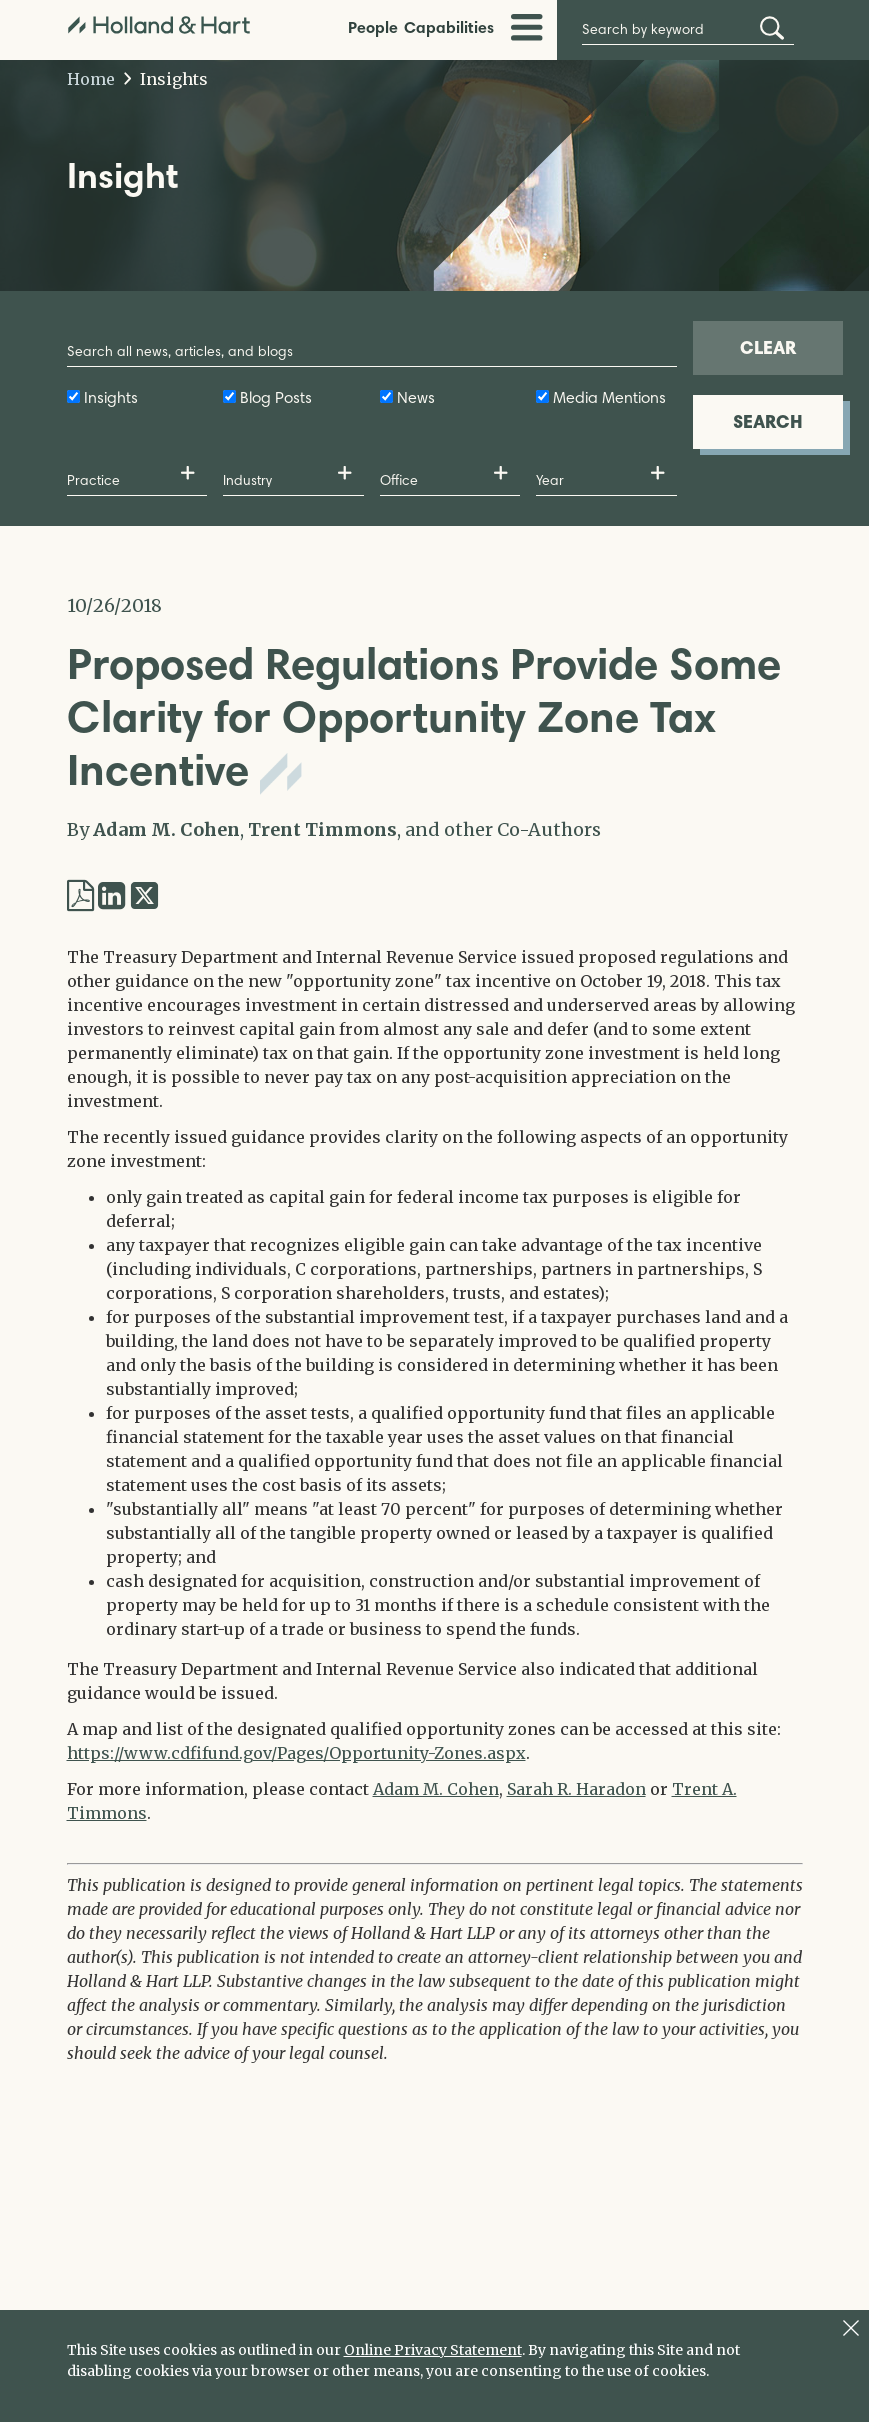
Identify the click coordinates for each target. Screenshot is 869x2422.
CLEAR (768, 347)
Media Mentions (609, 397)
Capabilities (449, 27)
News (416, 397)
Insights (166, 79)
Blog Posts (276, 397)
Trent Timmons (322, 829)
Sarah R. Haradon (576, 1789)
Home (91, 79)
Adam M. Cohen (166, 829)
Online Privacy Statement (433, 2350)
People (373, 27)
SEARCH (768, 421)
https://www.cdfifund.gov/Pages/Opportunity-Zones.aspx (296, 1753)
